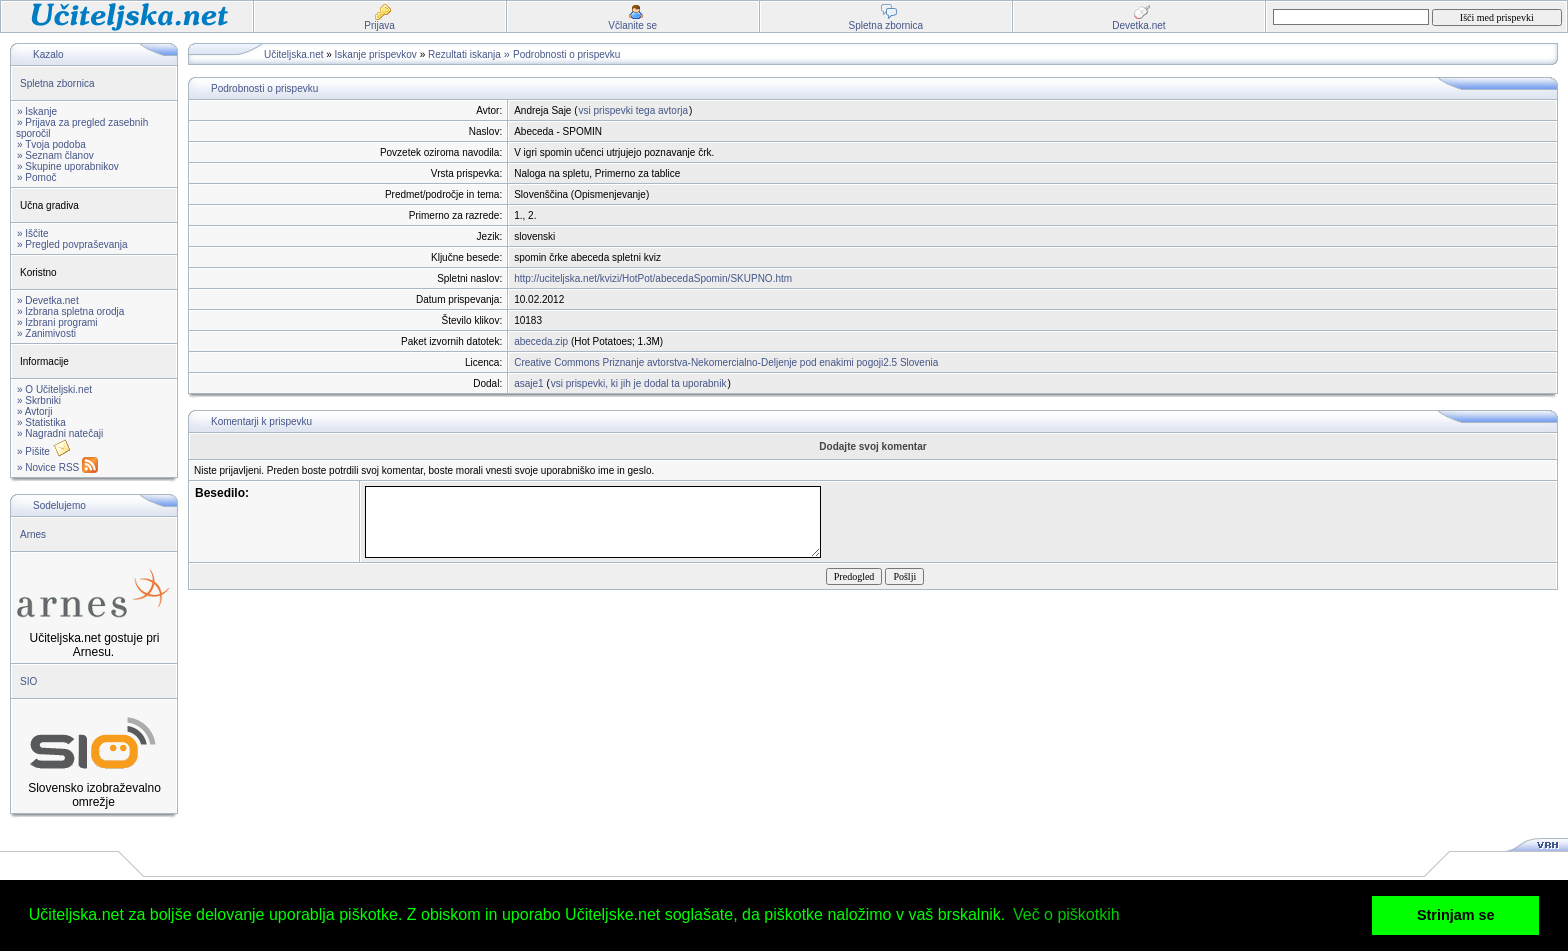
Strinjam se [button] (1456, 915)
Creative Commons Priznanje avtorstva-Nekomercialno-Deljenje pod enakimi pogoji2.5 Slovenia (726, 362)
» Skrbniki (39, 400)
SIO (28, 681)
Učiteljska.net (293, 54)
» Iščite (33, 233)
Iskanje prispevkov (376, 54)
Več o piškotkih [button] (1066, 914)
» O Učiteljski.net (54, 389)
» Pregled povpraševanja (72, 244)
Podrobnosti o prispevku (566, 54)
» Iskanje (37, 111)
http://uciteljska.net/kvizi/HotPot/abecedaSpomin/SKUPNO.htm (653, 278)
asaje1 (528, 383)
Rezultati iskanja (464, 54)
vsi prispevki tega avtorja (634, 110)
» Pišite (44, 451)
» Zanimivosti (46, 333)
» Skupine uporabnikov (68, 166)
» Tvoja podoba (51, 144)
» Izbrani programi (57, 322)
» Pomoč (36, 177)
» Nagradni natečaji (60, 433)
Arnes (33, 534)
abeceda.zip (541, 341)
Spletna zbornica (57, 83)
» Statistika (41, 422)
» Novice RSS (57, 467)
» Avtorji (34, 411)
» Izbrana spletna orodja (70, 311)
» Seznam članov (55, 155)
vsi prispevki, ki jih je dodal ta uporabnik (639, 383)
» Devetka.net (48, 300)
